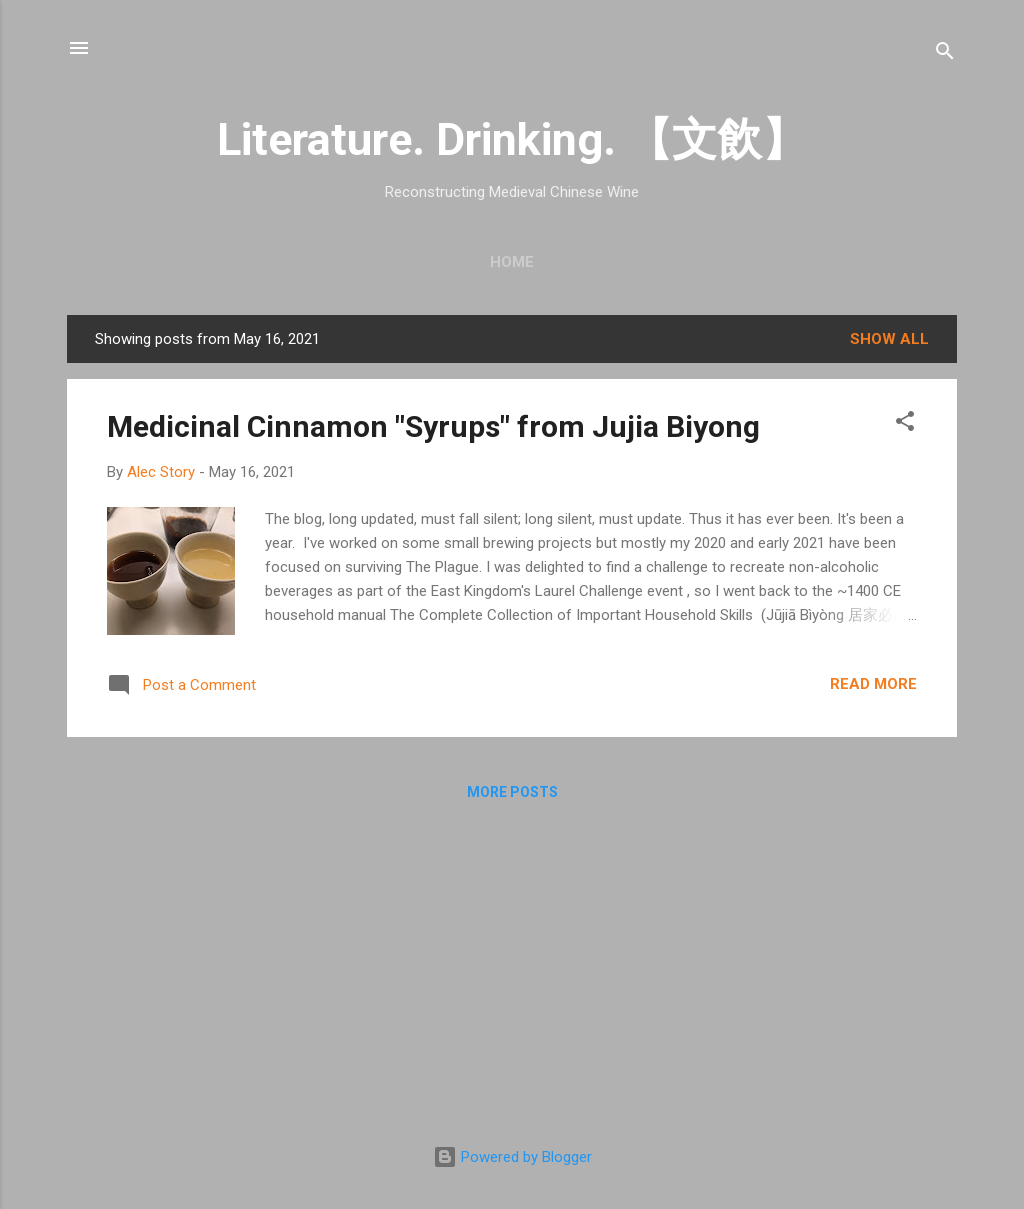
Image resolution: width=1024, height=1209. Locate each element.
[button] (905, 424)
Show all (889, 339)
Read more (873, 684)
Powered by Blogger (512, 1157)
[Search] (945, 54)
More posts (512, 792)
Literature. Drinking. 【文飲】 (512, 139)
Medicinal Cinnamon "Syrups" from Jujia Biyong (433, 426)
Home (512, 262)
